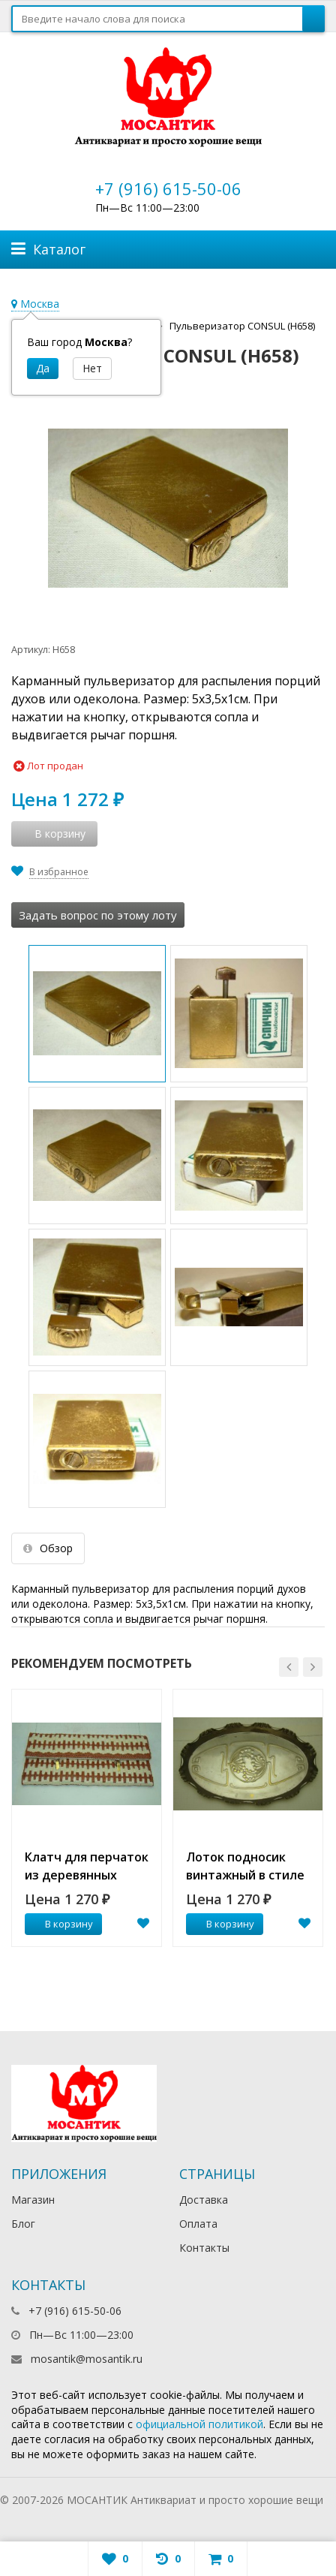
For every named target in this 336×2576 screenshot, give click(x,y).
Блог (23, 2223)
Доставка (203, 2199)
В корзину (60, 1923)
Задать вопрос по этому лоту (98, 914)
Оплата (198, 2223)
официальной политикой (199, 2424)
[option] (86, 1818)
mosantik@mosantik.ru (86, 2359)
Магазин (33, 2199)
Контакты (204, 2247)
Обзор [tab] (48, 1548)
